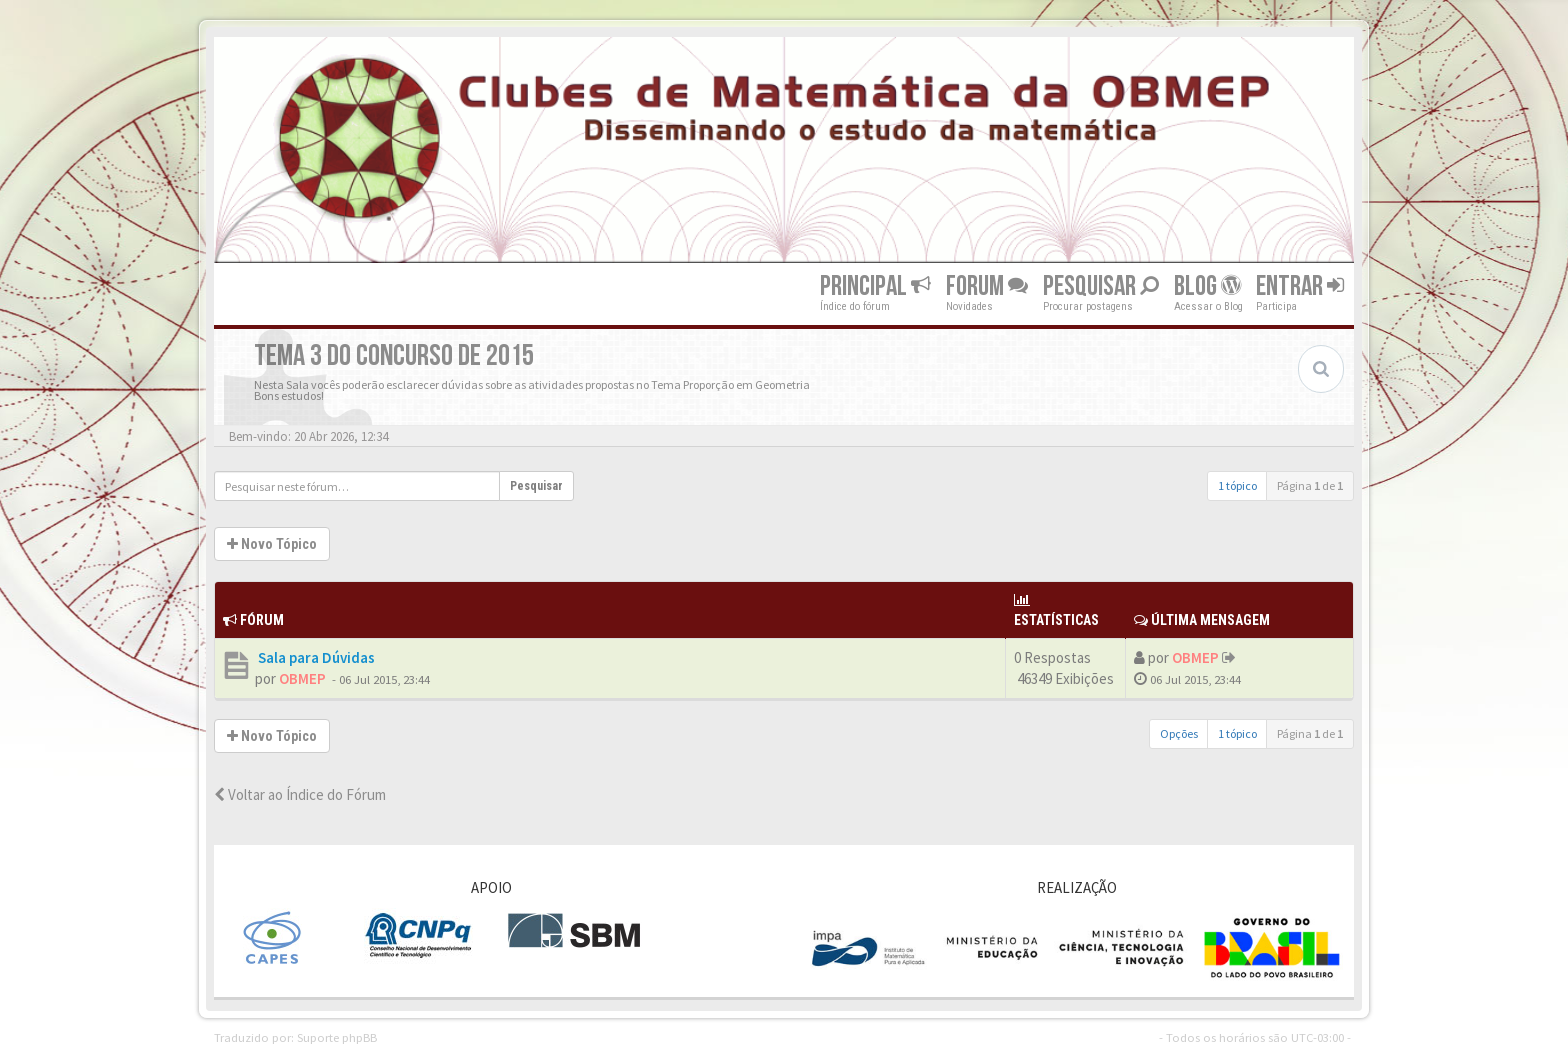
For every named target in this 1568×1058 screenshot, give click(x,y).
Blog (1207, 286)
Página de (1310, 485)
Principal (875, 286)
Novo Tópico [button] (272, 544)
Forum (987, 286)
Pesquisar (1101, 286)
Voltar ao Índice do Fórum (300, 794)
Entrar (1300, 286)
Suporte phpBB (337, 1037)
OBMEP (302, 678)
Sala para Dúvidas (315, 657)
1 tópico (1237, 485)
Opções (1179, 733)
